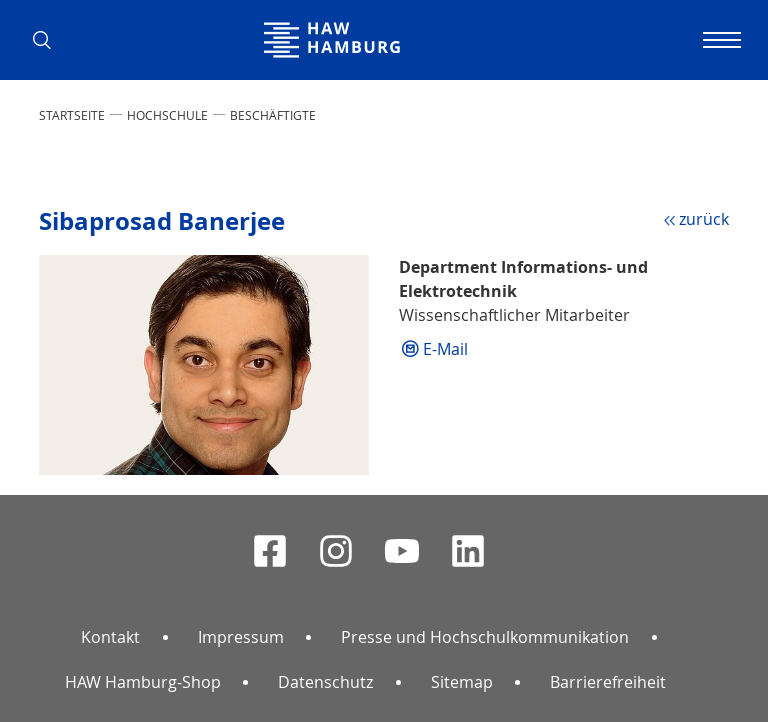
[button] (49, 40)
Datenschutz (325, 682)
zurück (704, 219)
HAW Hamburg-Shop (143, 682)
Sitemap (462, 682)
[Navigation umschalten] (719, 40)
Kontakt (110, 637)
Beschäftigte (273, 115)
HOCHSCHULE (167, 115)
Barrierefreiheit (608, 682)
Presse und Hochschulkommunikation (485, 637)
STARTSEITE (72, 115)
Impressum (241, 637)
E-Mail (445, 349)
